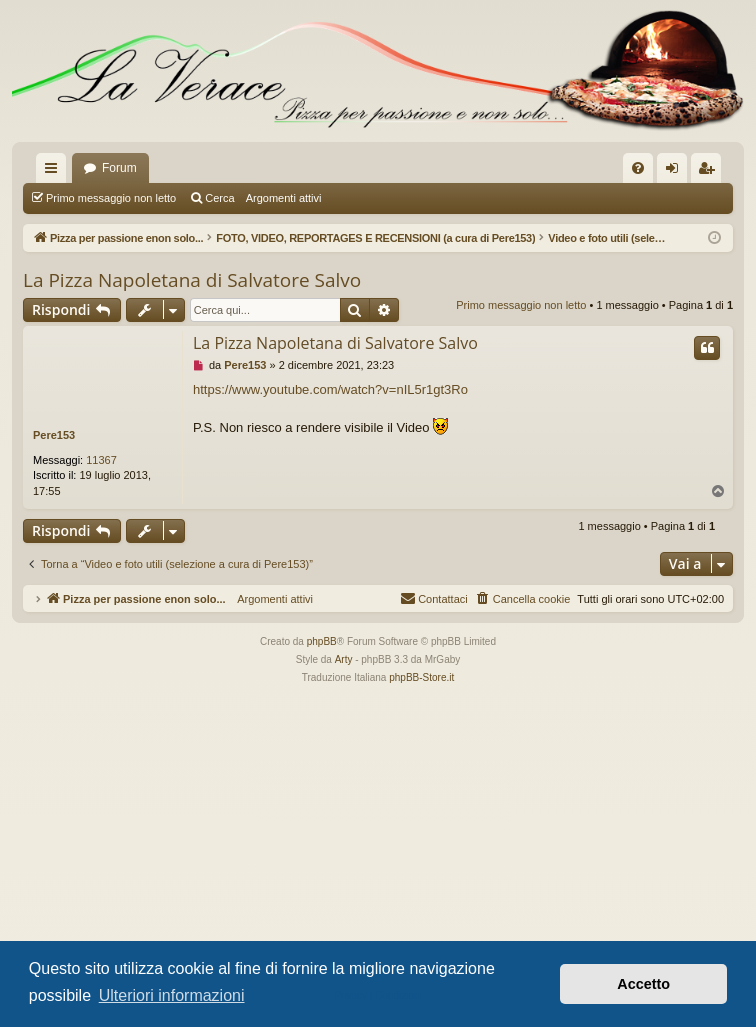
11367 (101, 460)
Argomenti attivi (284, 198)
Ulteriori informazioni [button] (172, 995)
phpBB (322, 641)
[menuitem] (638, 168)
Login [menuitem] (676, 172)
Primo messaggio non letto (111, 198)
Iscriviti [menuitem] (710, 172)
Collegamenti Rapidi (55, 172)
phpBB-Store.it (421, 677)
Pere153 (54, 435)
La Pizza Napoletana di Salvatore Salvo (192, 280)
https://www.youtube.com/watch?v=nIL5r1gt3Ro (330, 389)
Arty (344, 659)
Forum (119, 168)
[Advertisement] (378, 837)
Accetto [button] (643, 984)
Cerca (219, 198)
